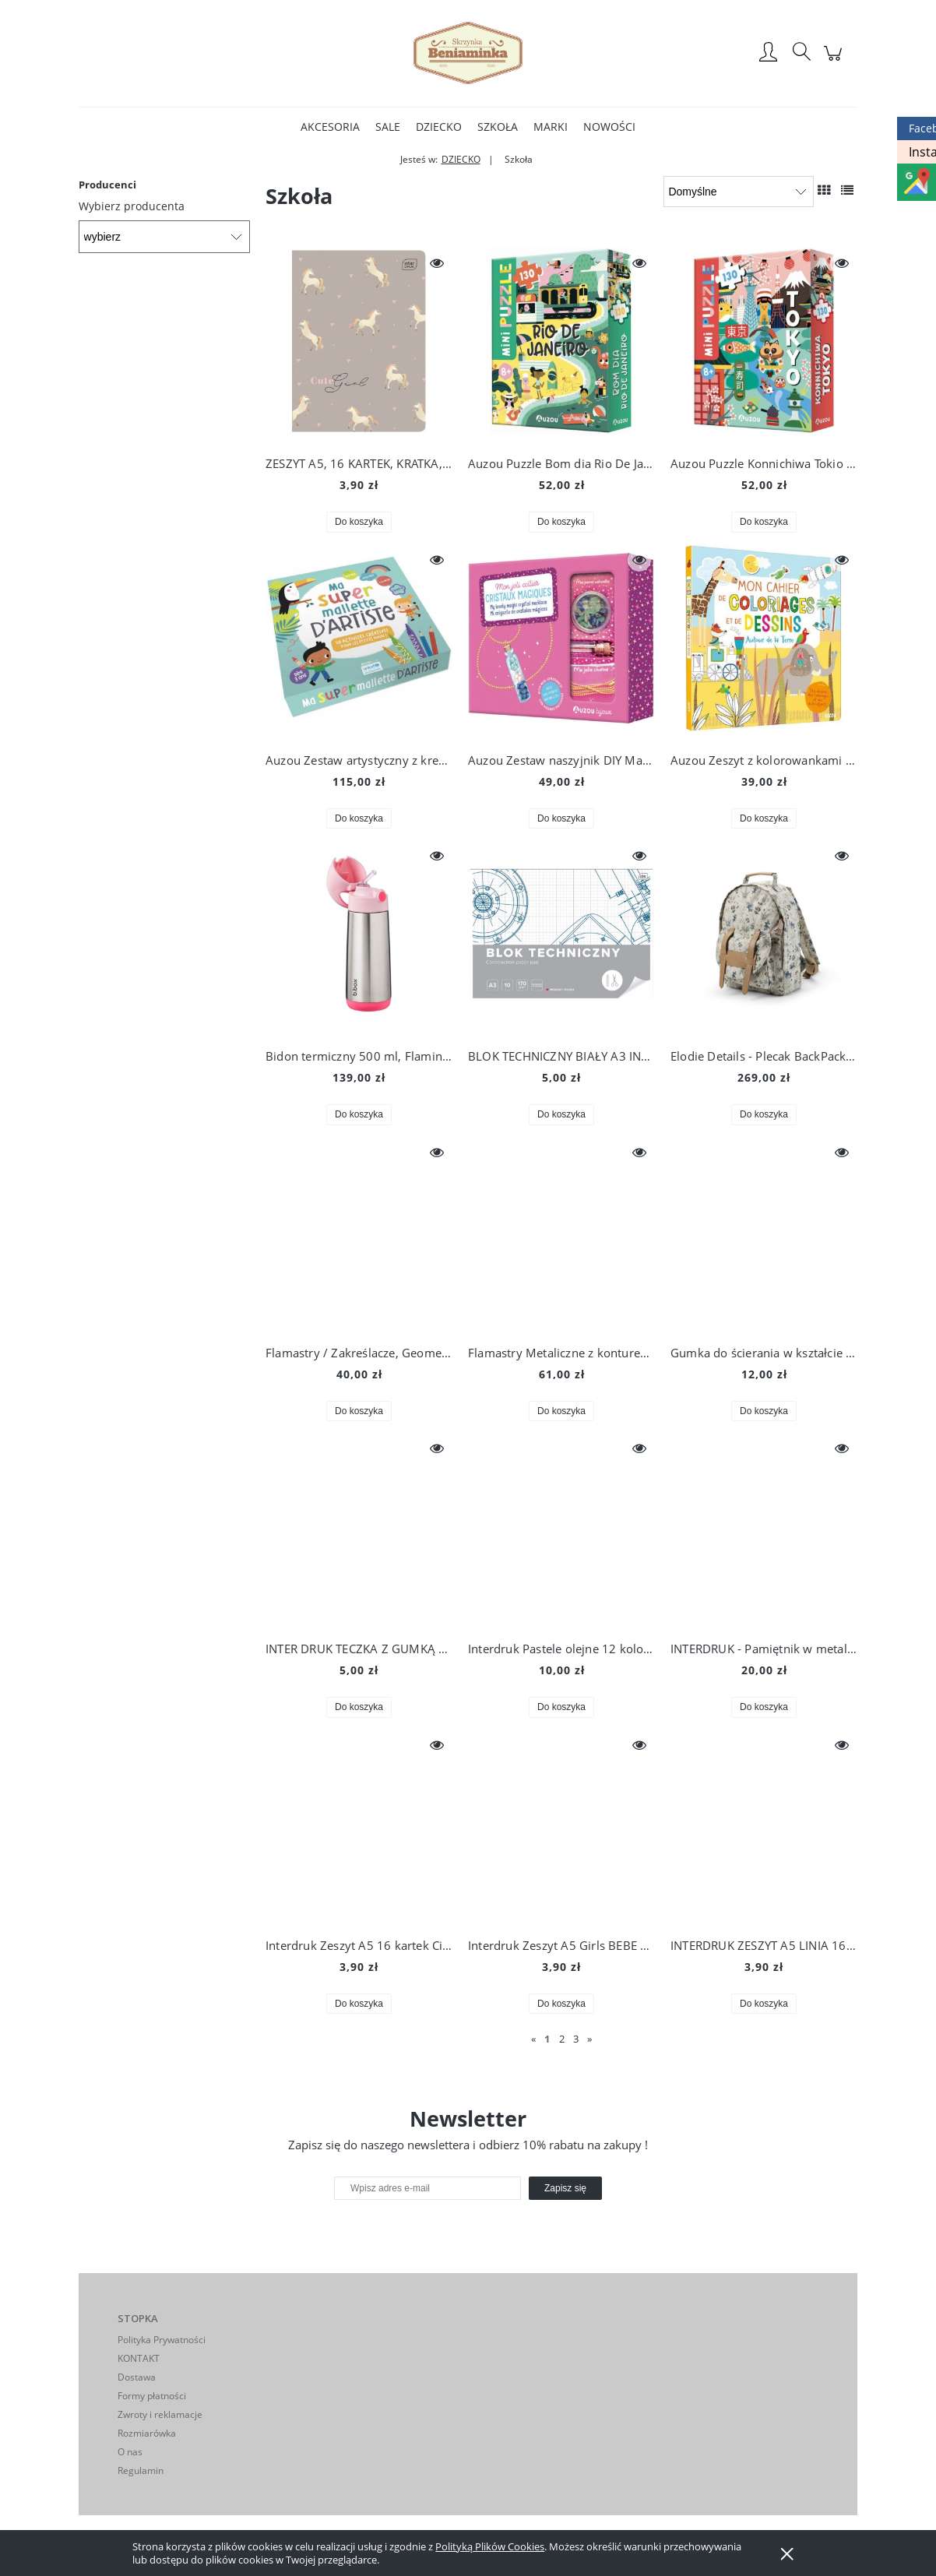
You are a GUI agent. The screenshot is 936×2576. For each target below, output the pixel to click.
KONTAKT (139, 2358)
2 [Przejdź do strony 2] (562, 2039)
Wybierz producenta (132, 206)
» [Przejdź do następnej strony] (589, 2039)
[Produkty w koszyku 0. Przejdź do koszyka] (835, 61)
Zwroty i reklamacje (160, 2414)
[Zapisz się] (565, 2188)
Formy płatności (152, 2395)
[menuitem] (330, 126)
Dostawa (137, 2377)
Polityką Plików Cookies (489, 2546)
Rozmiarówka (147, 2433)
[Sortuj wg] (738, 191)
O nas (130, 2451)
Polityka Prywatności (162, 2339)
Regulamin (141, 2470)
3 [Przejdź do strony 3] (576, 2039)
